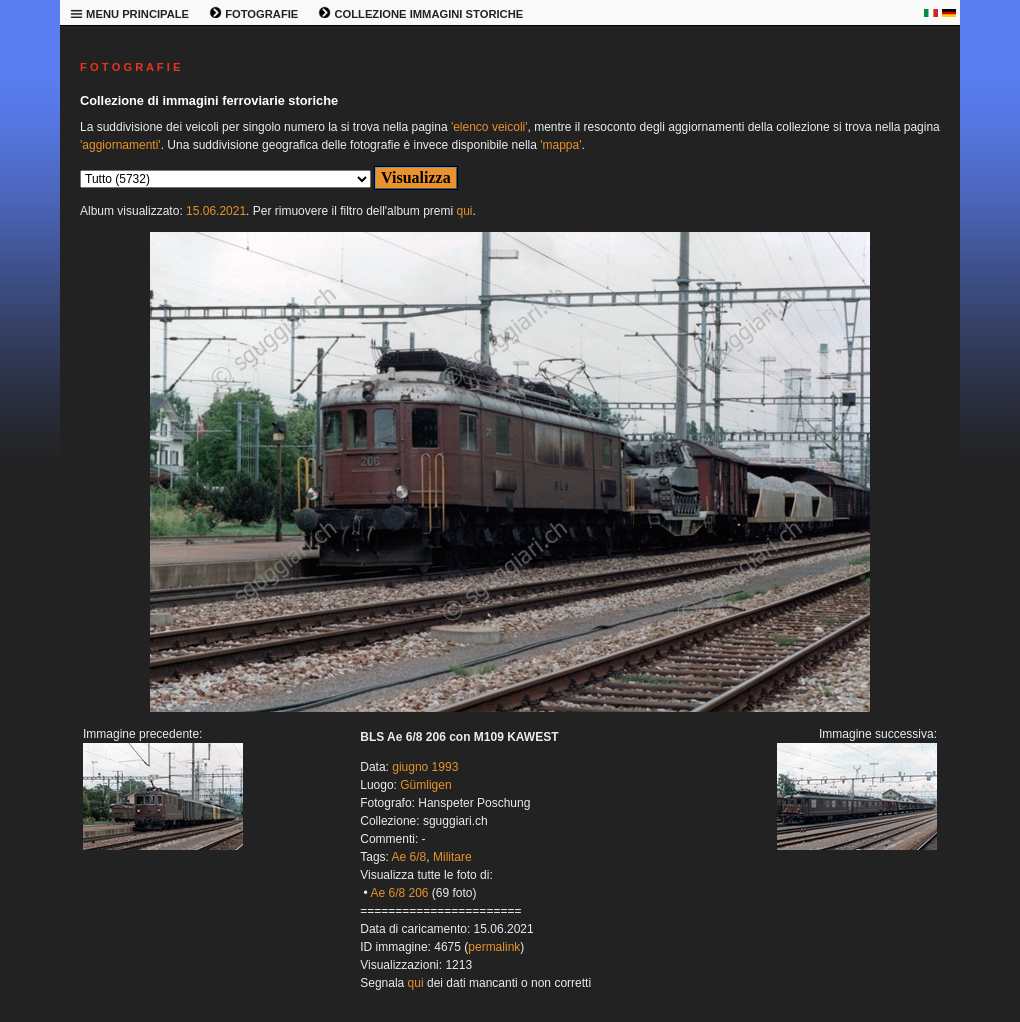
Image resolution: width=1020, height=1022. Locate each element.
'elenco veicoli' (489, 127)
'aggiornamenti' (120, 145)
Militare (452, 857)
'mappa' (560, 145)
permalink (494, 947)
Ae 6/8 (409, 857)
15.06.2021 (216, 211)
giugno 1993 (425, 767)
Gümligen (425, 785)
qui (464, 211)
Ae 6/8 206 (399, 893)
